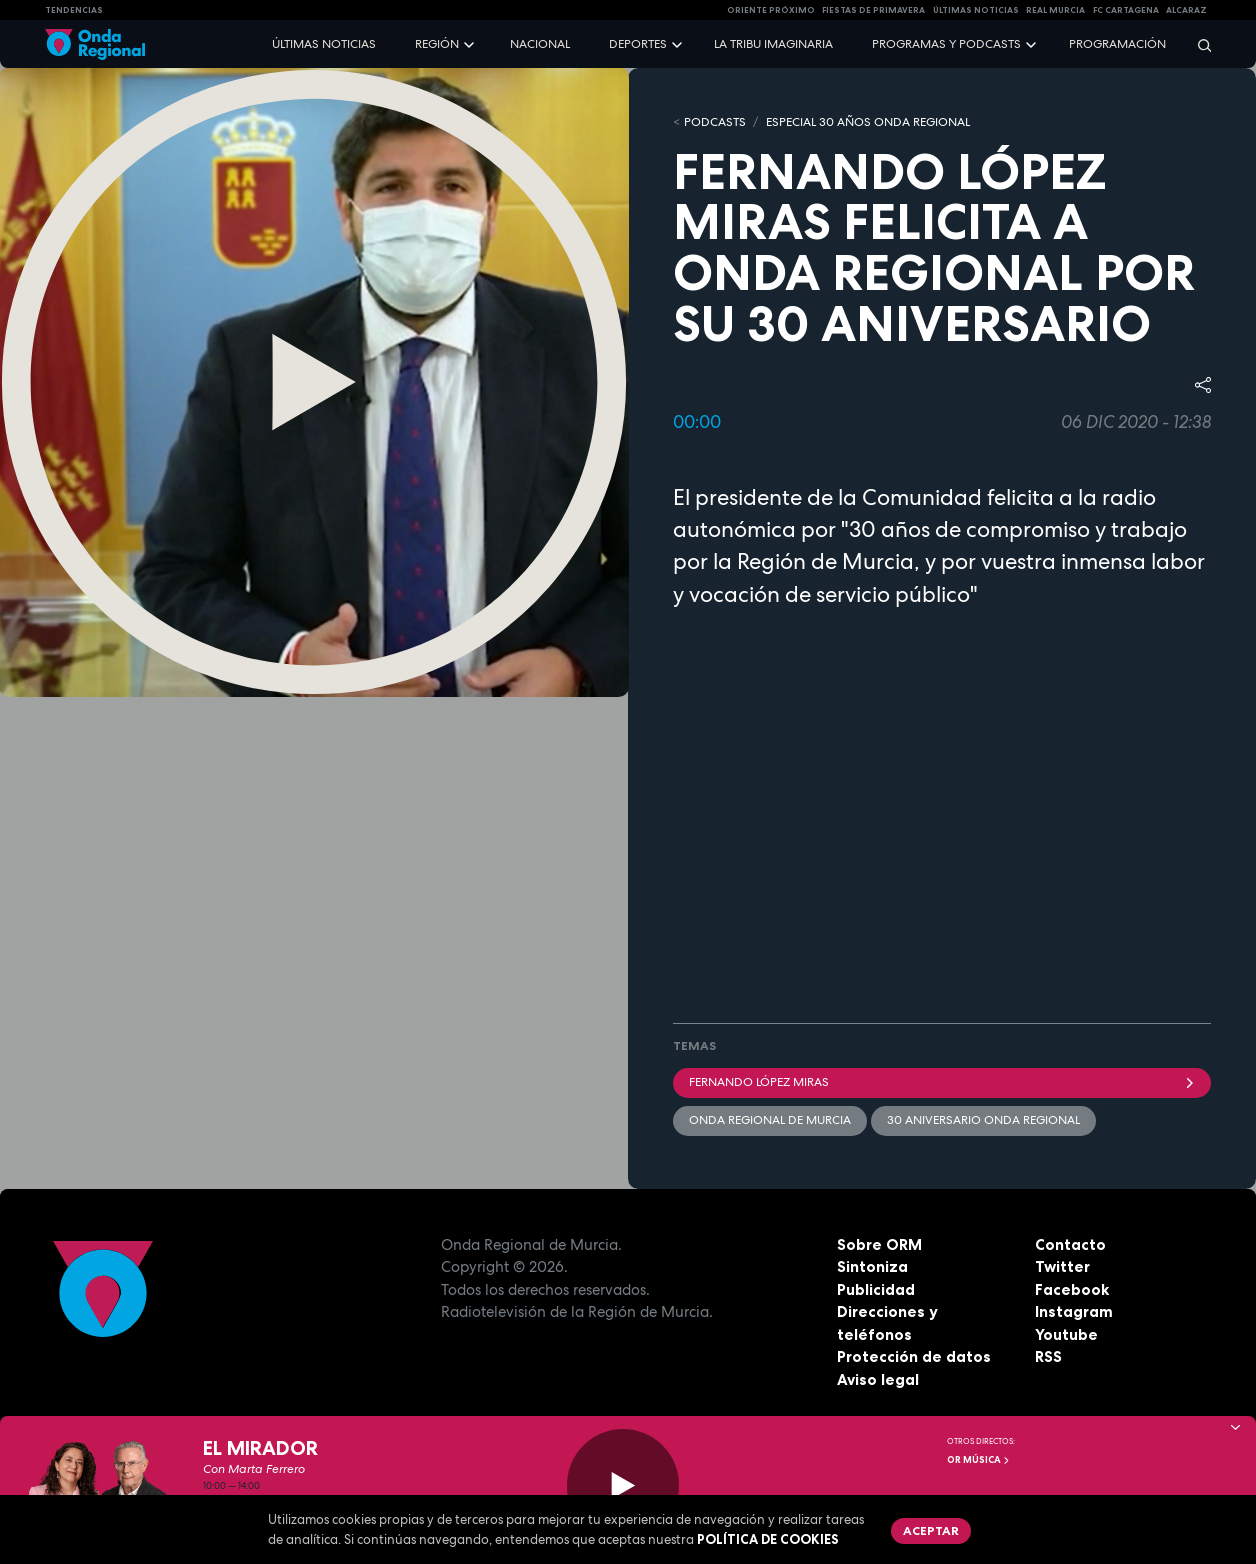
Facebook (1072, 1289)
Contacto (1070, 1244)
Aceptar (931, 1530)
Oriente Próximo (771, 10)
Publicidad (876, 1289)
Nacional (540, 44)
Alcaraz (1186, 10)
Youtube (1066, 1334)
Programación (1117, 44)
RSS (1048, 1356)
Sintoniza (872, 1266)
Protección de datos (914, 1356)
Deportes (638, 44)
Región (437, 44)
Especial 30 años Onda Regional (868, 122)
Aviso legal (878, 1379)
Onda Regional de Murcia (770, 1120)
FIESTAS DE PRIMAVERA (873, 10)
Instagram (1074, 1311)
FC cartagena (1126, 10)
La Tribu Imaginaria (773, 44)
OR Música (979, 1460)
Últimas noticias (324, 44)
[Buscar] (1198, 44)
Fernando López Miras (942, 1082)
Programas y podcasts (946, 44)
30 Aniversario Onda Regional (983, 1120)
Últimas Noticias (976, 10)
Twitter (1062, 1266)
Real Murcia (1055, 10)
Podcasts (715, 122)
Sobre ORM (879, 1244)
